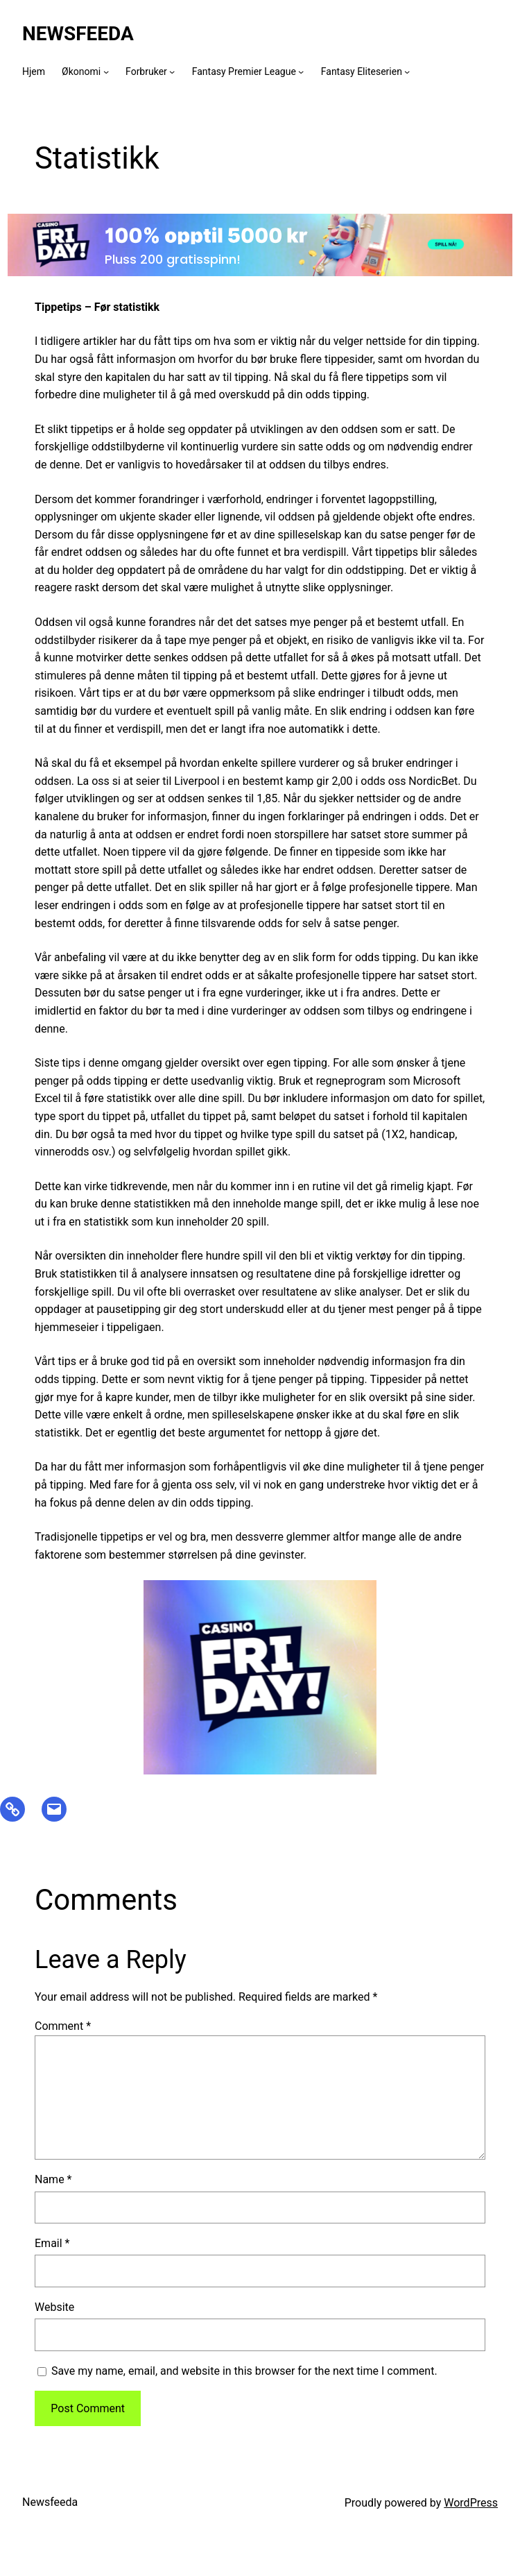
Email (52, 2243)
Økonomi (81, 71)
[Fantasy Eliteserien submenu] (407, 71)
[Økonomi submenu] (106, 71)
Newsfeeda (78, 33)
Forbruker (146, 71)
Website (54, 2307)
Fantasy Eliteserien (361, 71)
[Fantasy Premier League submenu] (301, 71)
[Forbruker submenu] (172, 71)
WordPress (471, 2502)
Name (53, 2179)
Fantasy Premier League (244, 71)
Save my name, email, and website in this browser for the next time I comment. (244, 2371)
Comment (63, 2026)
